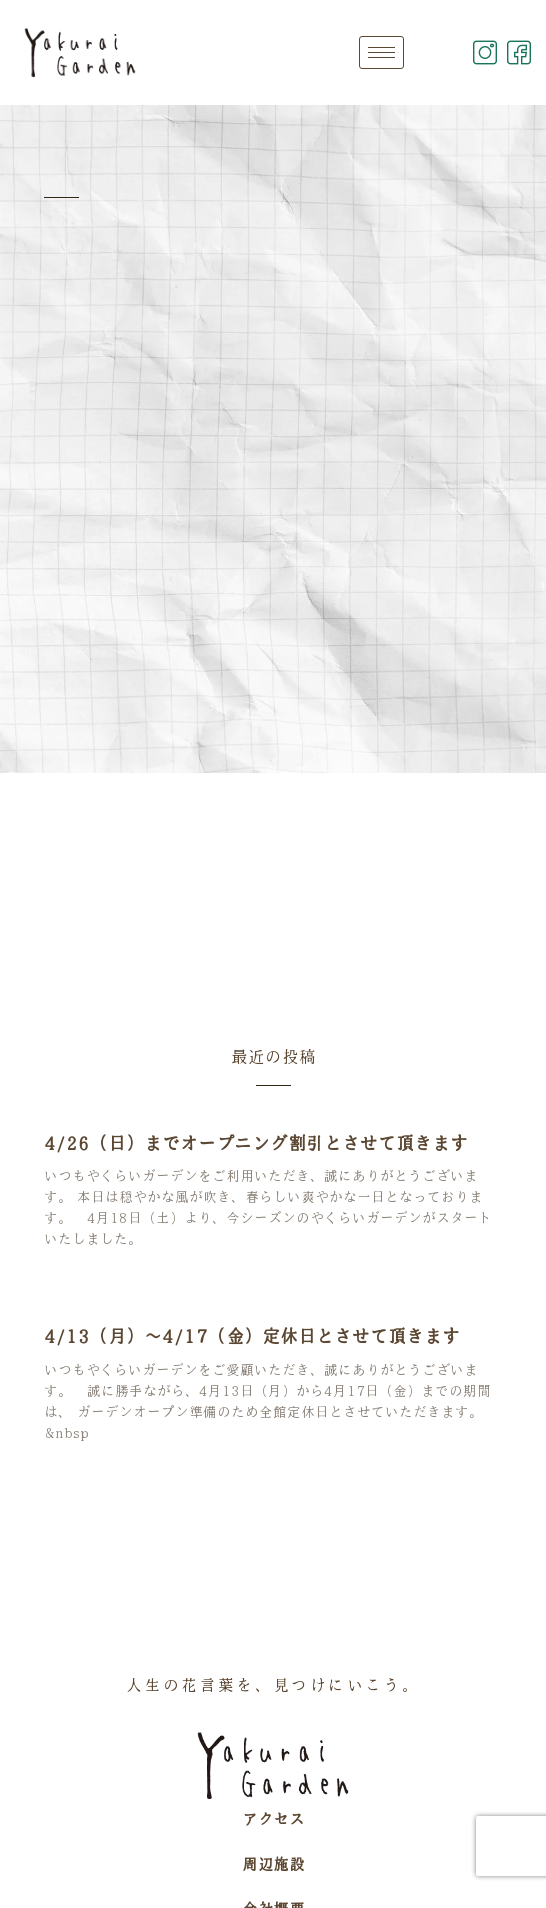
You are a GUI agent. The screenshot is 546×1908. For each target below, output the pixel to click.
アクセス (273, 1819)
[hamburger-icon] (381, 52)
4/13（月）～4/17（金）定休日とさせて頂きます (252, 1336)
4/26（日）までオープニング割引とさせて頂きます (256, 1143)
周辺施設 (273, 1864)
